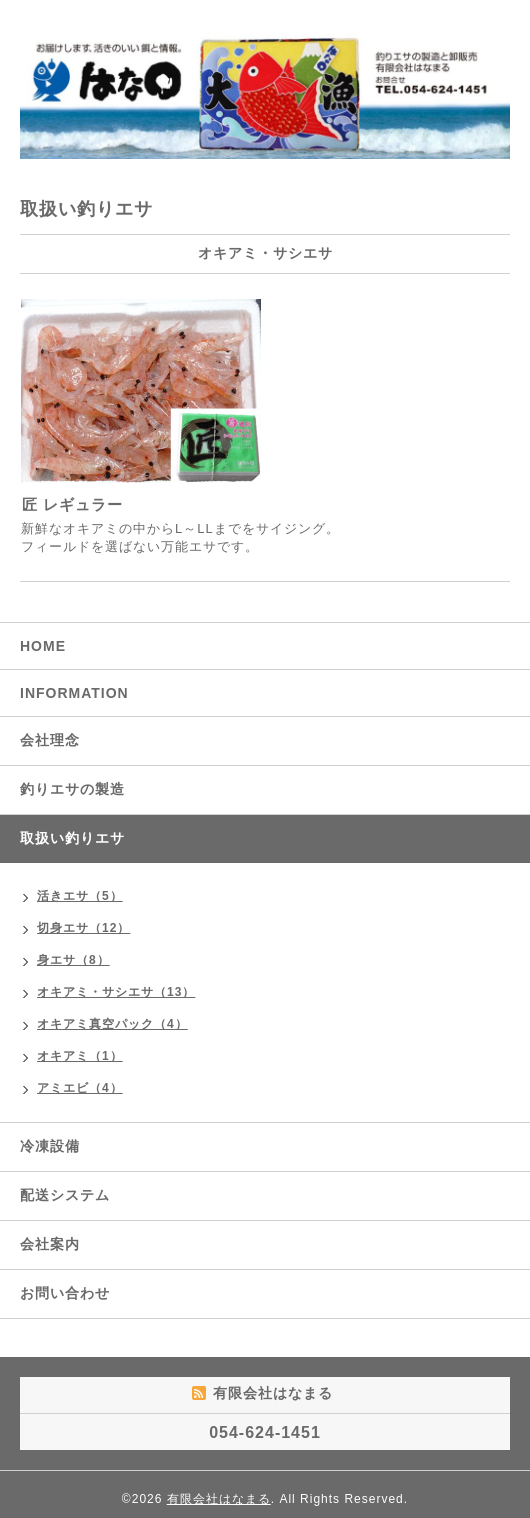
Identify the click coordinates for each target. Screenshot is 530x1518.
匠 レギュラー (72, 504)
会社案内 (50, 1244)
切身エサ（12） (83, 928)
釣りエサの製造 (72, 789)
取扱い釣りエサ (72, 838)
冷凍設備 (50, 1146)
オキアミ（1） (80, 1056)
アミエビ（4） (80, 1088)
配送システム (65, 1195)
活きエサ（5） (80, 896)
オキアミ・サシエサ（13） (116, 992)
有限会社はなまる (219, 1499)
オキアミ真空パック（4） (112, 1024)
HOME (43, 646)
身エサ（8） (73, 960)
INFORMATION (74, 693)
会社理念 (50, 740)
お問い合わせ (65, 1293)
